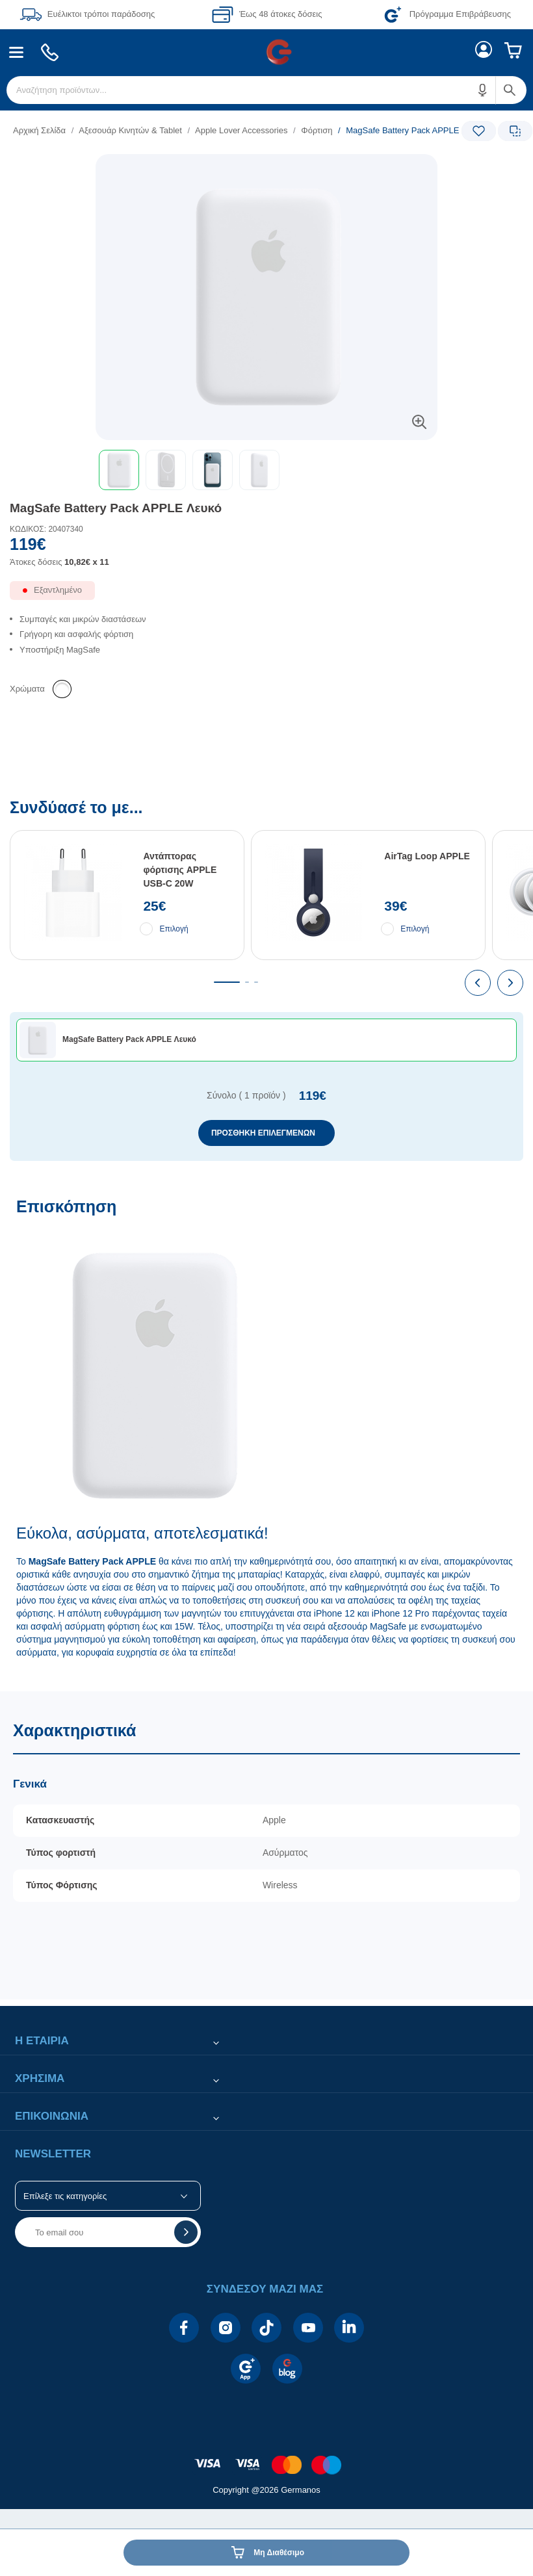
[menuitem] (16, 52)
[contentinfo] (266, 2458)
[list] (186, 130)
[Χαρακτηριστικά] (266, 1845)
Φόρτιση (316, 130)
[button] (483, 90)
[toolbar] (267, 470)
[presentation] (478, 983)
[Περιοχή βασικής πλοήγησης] (266, 52)
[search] (266, 90)
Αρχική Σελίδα (39, 130)
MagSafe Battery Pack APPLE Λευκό (116, 508)
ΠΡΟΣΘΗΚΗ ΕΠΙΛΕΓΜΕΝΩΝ (263, 1133)
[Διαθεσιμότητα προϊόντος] (266, 595)
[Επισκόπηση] (266, 1437)
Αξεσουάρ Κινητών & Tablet (130, 130)
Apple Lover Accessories (241, 130)
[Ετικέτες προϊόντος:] (267, 169)
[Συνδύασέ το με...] (266, 980)
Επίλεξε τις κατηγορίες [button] (65, 2196)
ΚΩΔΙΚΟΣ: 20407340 (46, 529)
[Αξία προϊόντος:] (266, 556)
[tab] (226, 982)
